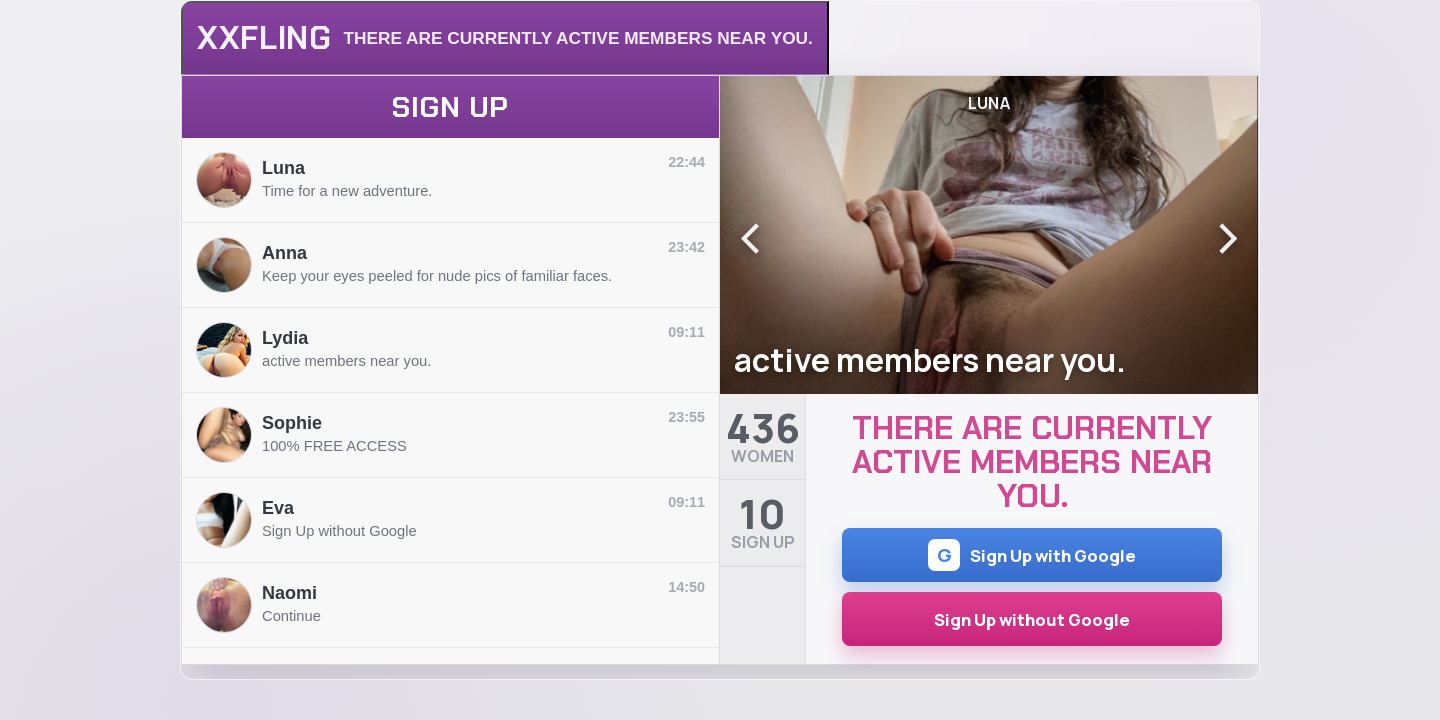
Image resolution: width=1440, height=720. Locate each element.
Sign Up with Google (1032, 555)
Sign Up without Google (1032, 619)
